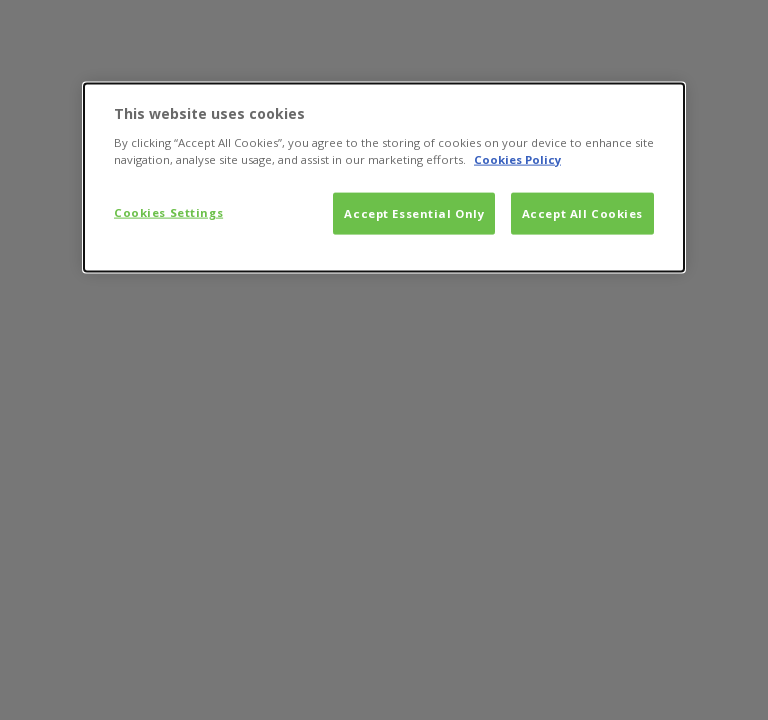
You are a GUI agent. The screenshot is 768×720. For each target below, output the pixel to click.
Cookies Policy (517, 158)
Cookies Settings (168, 211)
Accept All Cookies (582, 212)
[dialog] (384, 178)
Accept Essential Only (414, 212)
